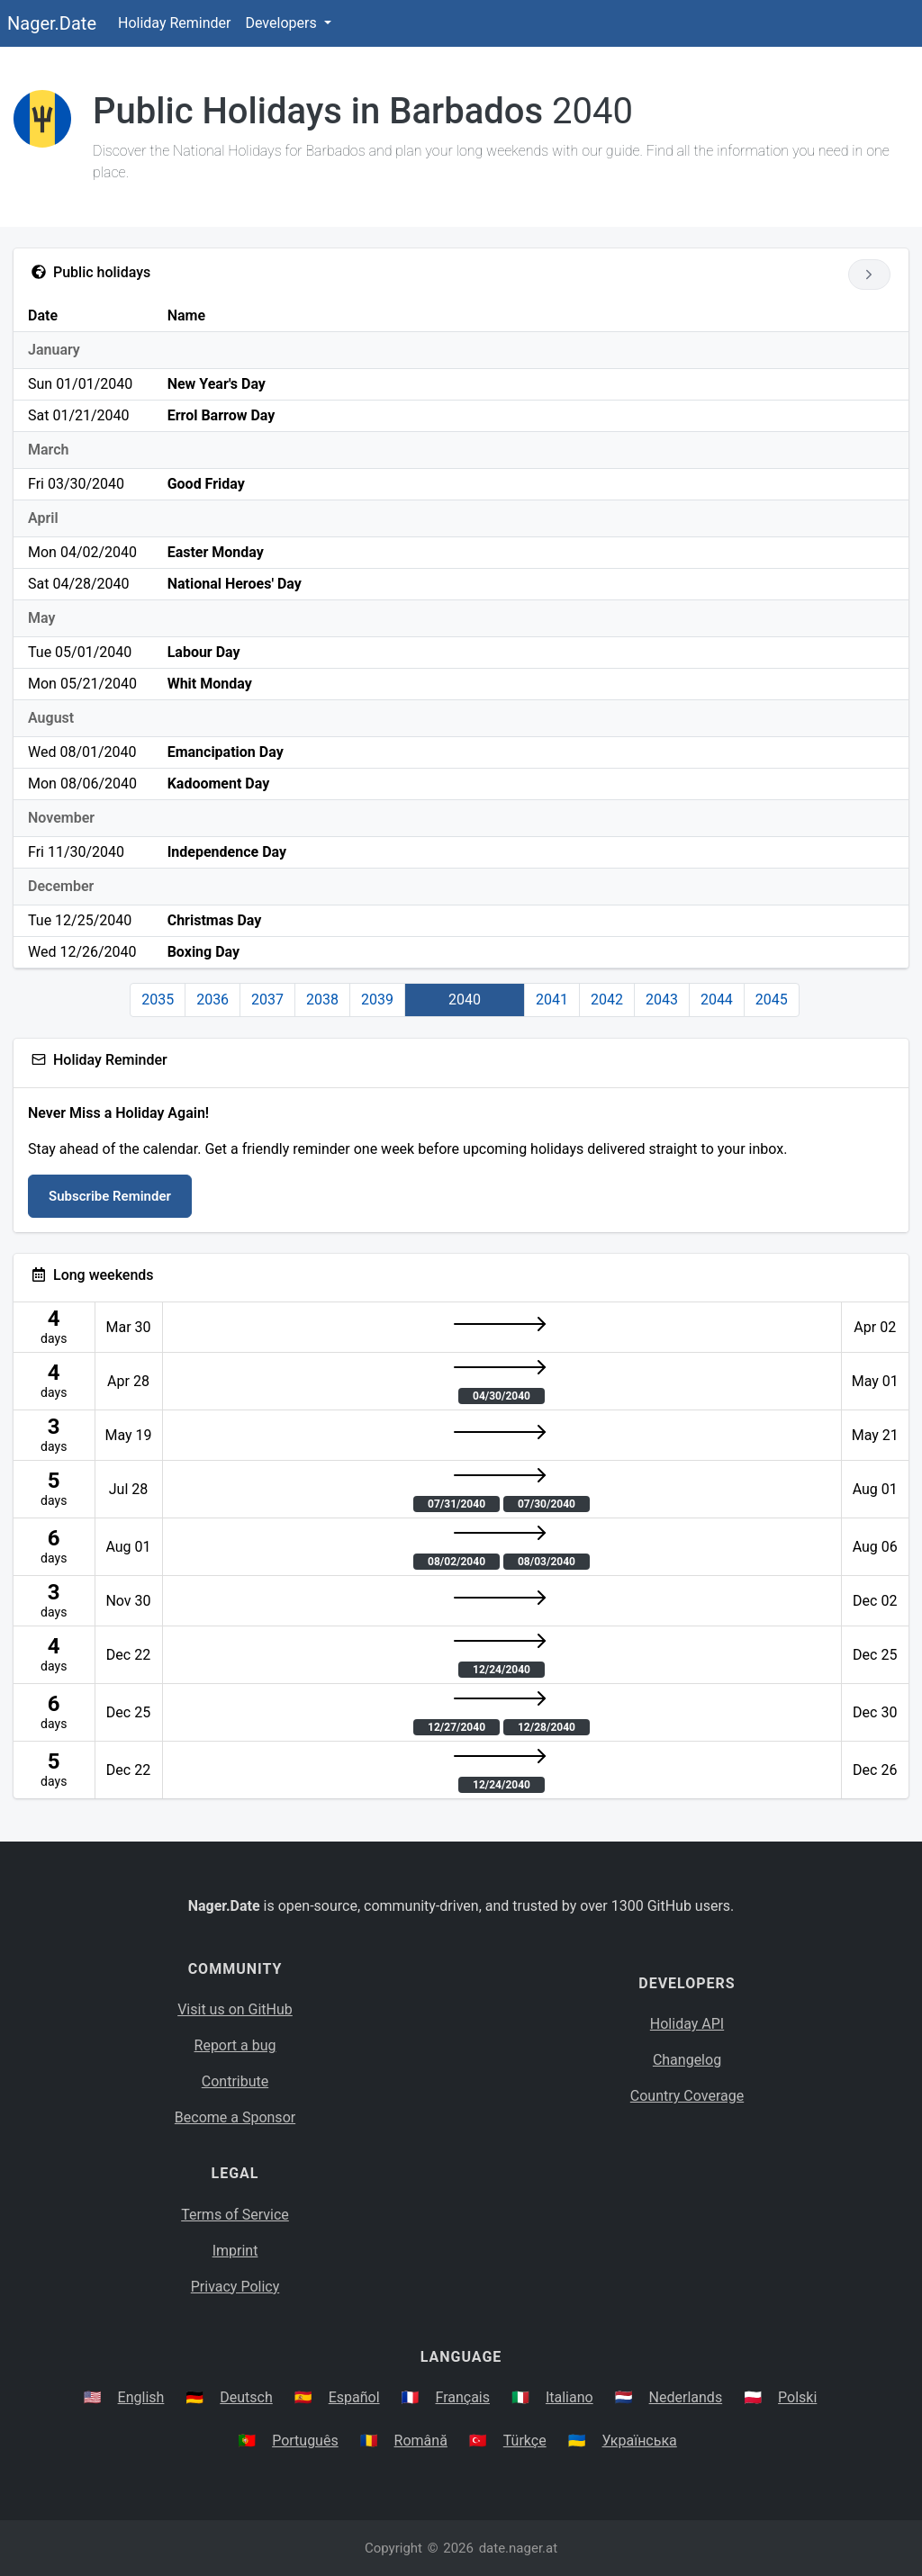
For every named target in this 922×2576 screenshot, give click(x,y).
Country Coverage (687, 2095)
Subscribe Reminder (110, 1196)
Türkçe (525, 2440)
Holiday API (687, 2023)
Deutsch (246, 2397)
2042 (607, 999)
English (141, 2397)
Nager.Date (51, 23)
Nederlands (686, 2397)
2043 (662, 999)
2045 (771, 999)
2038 (322, 999)
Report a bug (235, 2045)
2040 (464, 999)
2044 (717, 999)
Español (354, 2397)
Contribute (235, 2081)
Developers (282, 23)
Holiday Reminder (174, 23)
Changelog (687, 2059)
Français (463, 2397)
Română (420, 2440)
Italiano (569, 2397)
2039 (377, 999)
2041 (552, 999)
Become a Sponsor (235, 2117)
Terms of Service (235, 2214)
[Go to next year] (869, 274)
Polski (797, 2397)
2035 (157, 999)
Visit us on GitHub (235, 2009)
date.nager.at (518, 2548)
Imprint (235, 2250)
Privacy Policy (235, 2286)
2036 (212, 999)
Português (305, 2440)
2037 (267, 999)
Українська (639, 2440)
